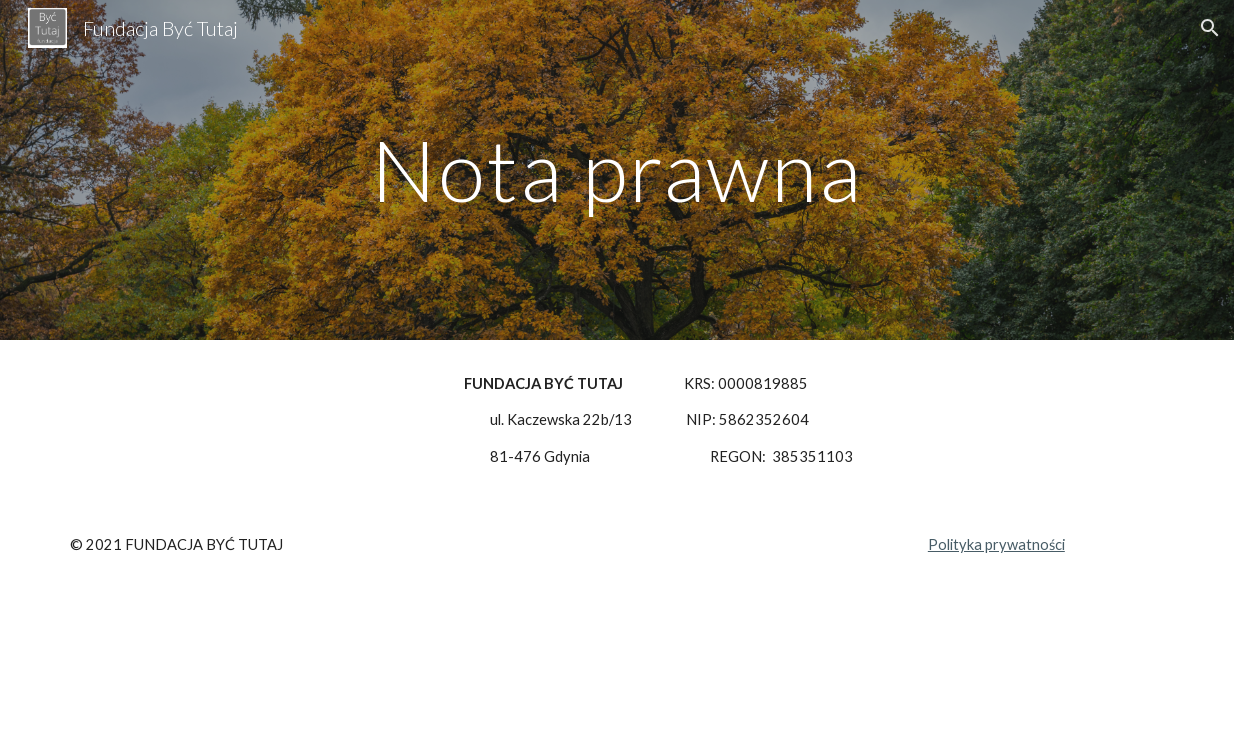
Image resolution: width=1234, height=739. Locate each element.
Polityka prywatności (996, 544)
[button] (1210, 28)
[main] (617, 169)
